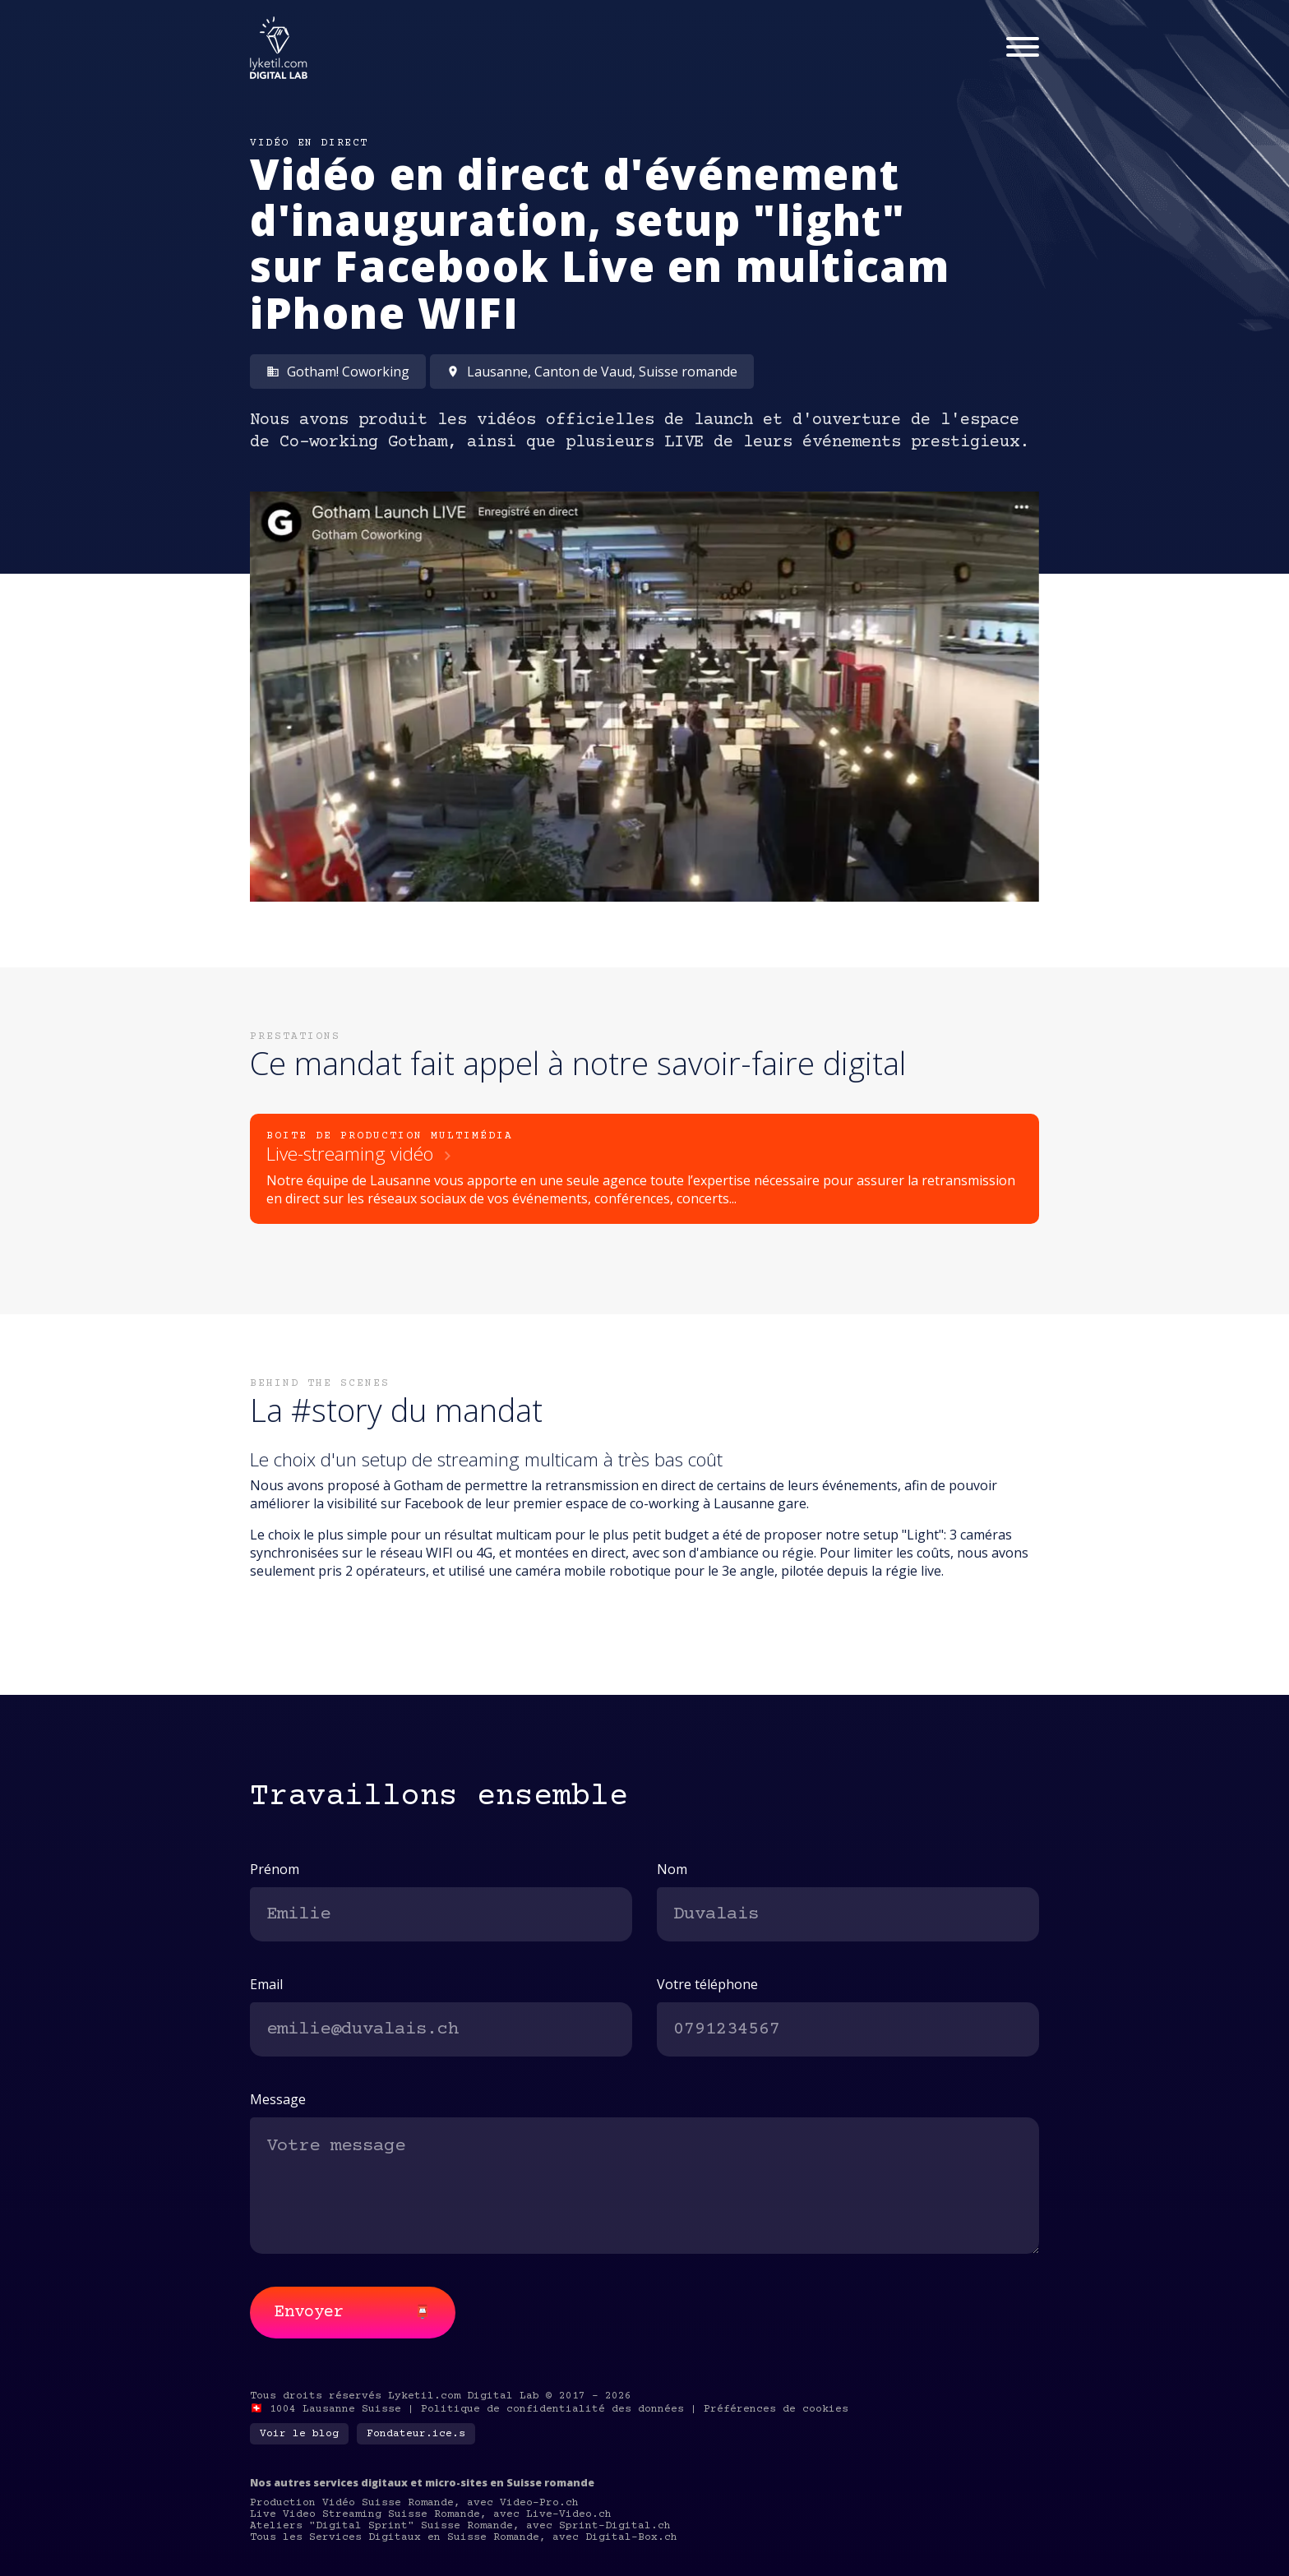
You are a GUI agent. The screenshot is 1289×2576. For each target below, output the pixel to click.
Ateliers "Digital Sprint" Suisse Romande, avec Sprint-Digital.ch (460, 2526)
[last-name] (848, 1914)
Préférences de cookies (776, 2409)
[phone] (848, 2029)
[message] (644, 2185)
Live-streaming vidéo (361, 1153)
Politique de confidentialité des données (552, 2409)
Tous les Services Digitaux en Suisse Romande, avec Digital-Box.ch (463, 2537)
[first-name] (441, 1914)
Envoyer (353, 2313)
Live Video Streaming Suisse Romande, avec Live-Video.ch (431, 2514)
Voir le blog (299, 2434)
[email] (441, 2029)
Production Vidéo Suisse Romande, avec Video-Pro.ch (414, 2503)
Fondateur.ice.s (416, 2434)
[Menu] (1022, 48)
